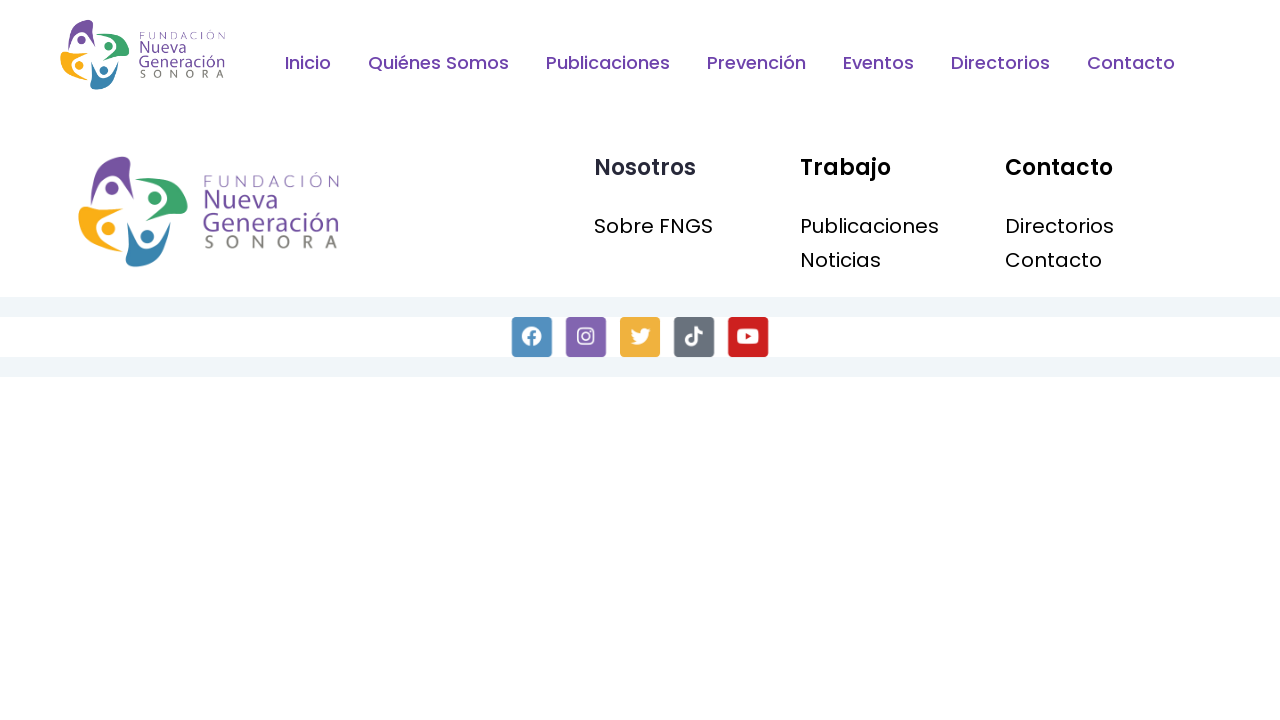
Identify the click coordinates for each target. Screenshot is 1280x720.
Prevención (756, 62)
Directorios (1000, 62)
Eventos (878, 62)
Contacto (1131, 62)
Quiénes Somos (438, 62)
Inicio (308, 62)
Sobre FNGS (653, 226)
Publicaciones (608, 62)
